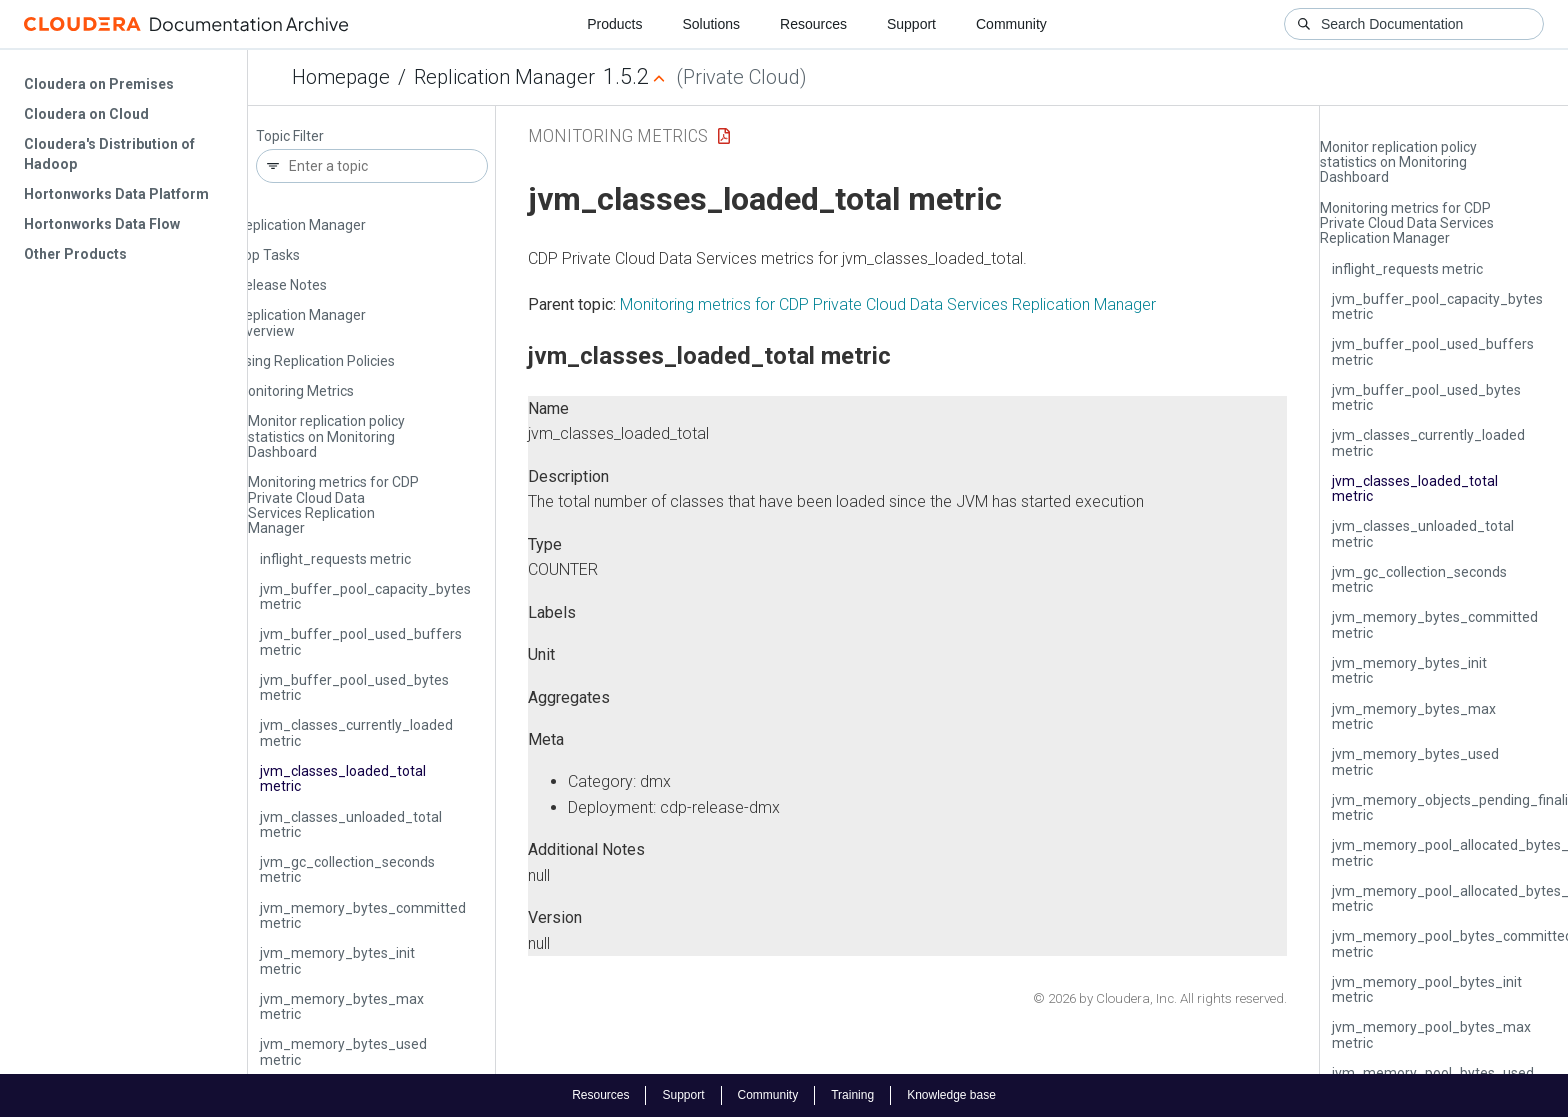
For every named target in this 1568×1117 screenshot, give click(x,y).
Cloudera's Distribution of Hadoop (109, 154)
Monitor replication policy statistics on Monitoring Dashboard (326, 436)
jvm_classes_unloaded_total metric (351, 824)
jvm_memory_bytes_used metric (343, 1051)
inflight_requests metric (335, 559)
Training (852, 1095)
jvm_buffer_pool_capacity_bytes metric (365, 596)
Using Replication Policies (315, 361)
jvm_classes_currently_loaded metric (356, 732)
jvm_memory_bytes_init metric (337, 960)
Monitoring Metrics (295, 391)
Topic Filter (290, 136)
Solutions (711, 24)
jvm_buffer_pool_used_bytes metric (354, 687)
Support (911, 24)
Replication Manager (504, 77)
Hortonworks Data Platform (116, 194)
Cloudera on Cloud (86, 114)
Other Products (75, 254)
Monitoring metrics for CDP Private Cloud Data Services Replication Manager (333, 505)
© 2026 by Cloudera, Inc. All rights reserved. (1160, 998)
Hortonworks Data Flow (102, 224)
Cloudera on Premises (99, 84)
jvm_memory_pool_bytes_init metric (1427, 989)
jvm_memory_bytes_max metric (342, 1006)
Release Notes (281, 285)
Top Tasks (268, 255)
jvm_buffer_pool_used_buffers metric (361, 641)
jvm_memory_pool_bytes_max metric (1431, 1034)
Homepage (341, 77)
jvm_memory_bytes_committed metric (363, 915)
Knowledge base (951, 1095)
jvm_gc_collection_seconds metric (347, 869)
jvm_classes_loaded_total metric (343, 778)
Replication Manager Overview (301, 322)
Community (1011, 24)
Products (614, 24)
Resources (813, 24)
